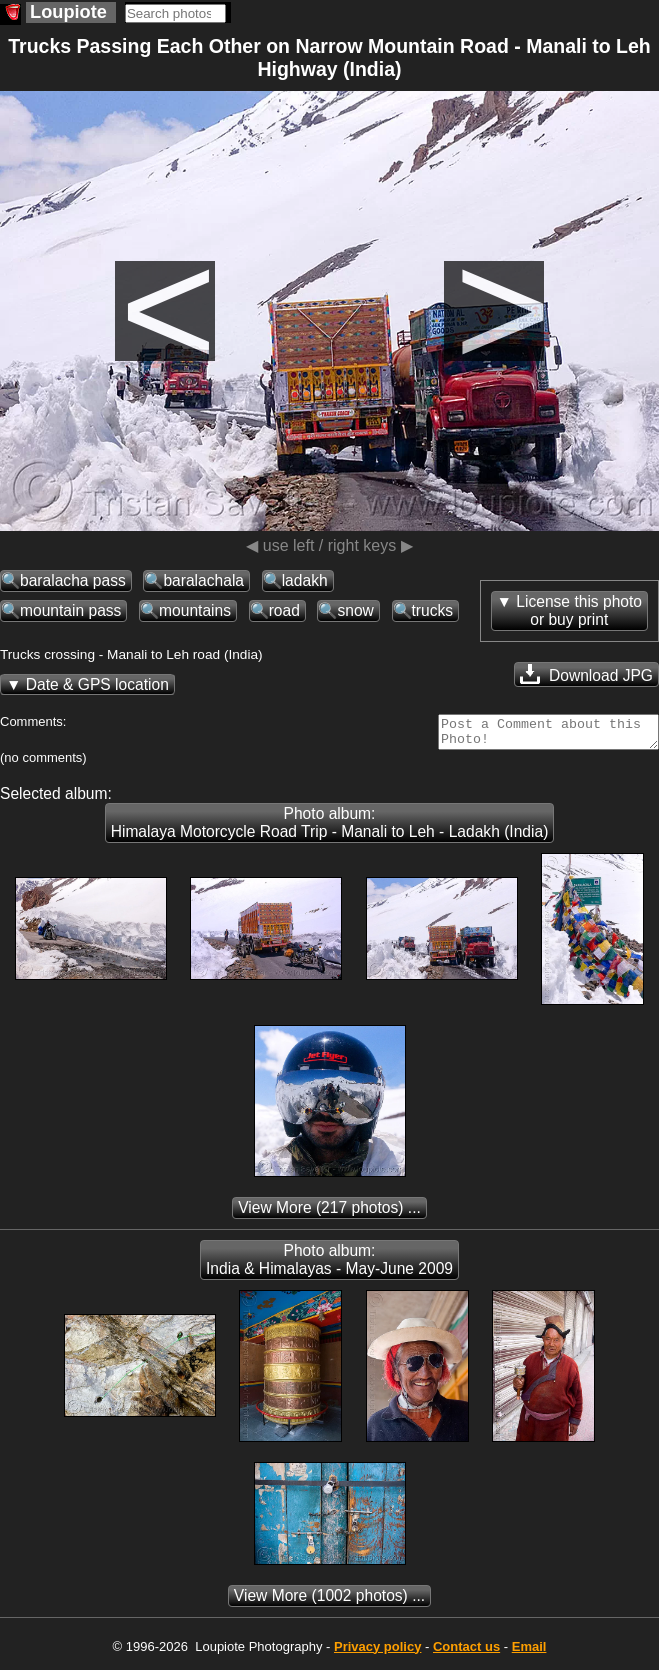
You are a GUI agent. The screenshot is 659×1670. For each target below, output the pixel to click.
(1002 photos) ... (329, 1601)
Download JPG (586, 674)
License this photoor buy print (579, 610)
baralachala (203, 580)
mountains (195, 610)
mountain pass (70, 610)
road (284, 610)
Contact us (466, 1652)
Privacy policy (377, 1652)
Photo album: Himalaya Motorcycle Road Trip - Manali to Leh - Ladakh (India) (330, 828)
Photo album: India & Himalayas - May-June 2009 (329, 1265)
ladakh (305, 580)
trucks (433, 610)
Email (529, 1652)
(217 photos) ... (329, 1213)
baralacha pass (73, 580)
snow (355, 610)
